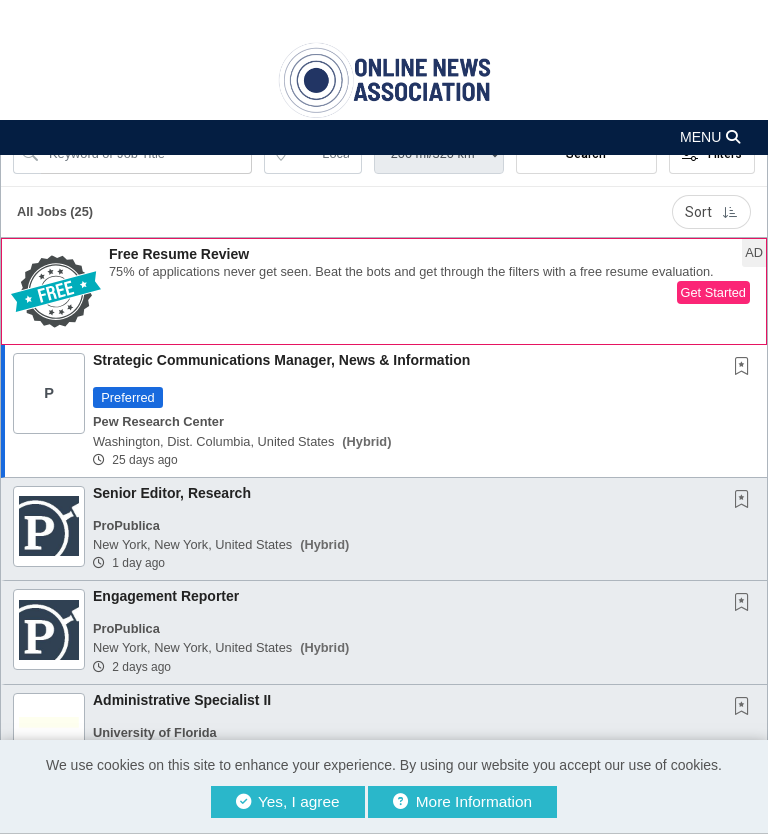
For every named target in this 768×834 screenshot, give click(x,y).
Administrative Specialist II (182, 700)
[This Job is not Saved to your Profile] (746, 368)
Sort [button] (711, 212)
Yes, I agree (288, 801)
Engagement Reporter (166, 596)
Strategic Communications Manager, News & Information (281, 360)
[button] (384, 137)
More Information (462, 801)
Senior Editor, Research (172, 493)
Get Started (713, 292)
